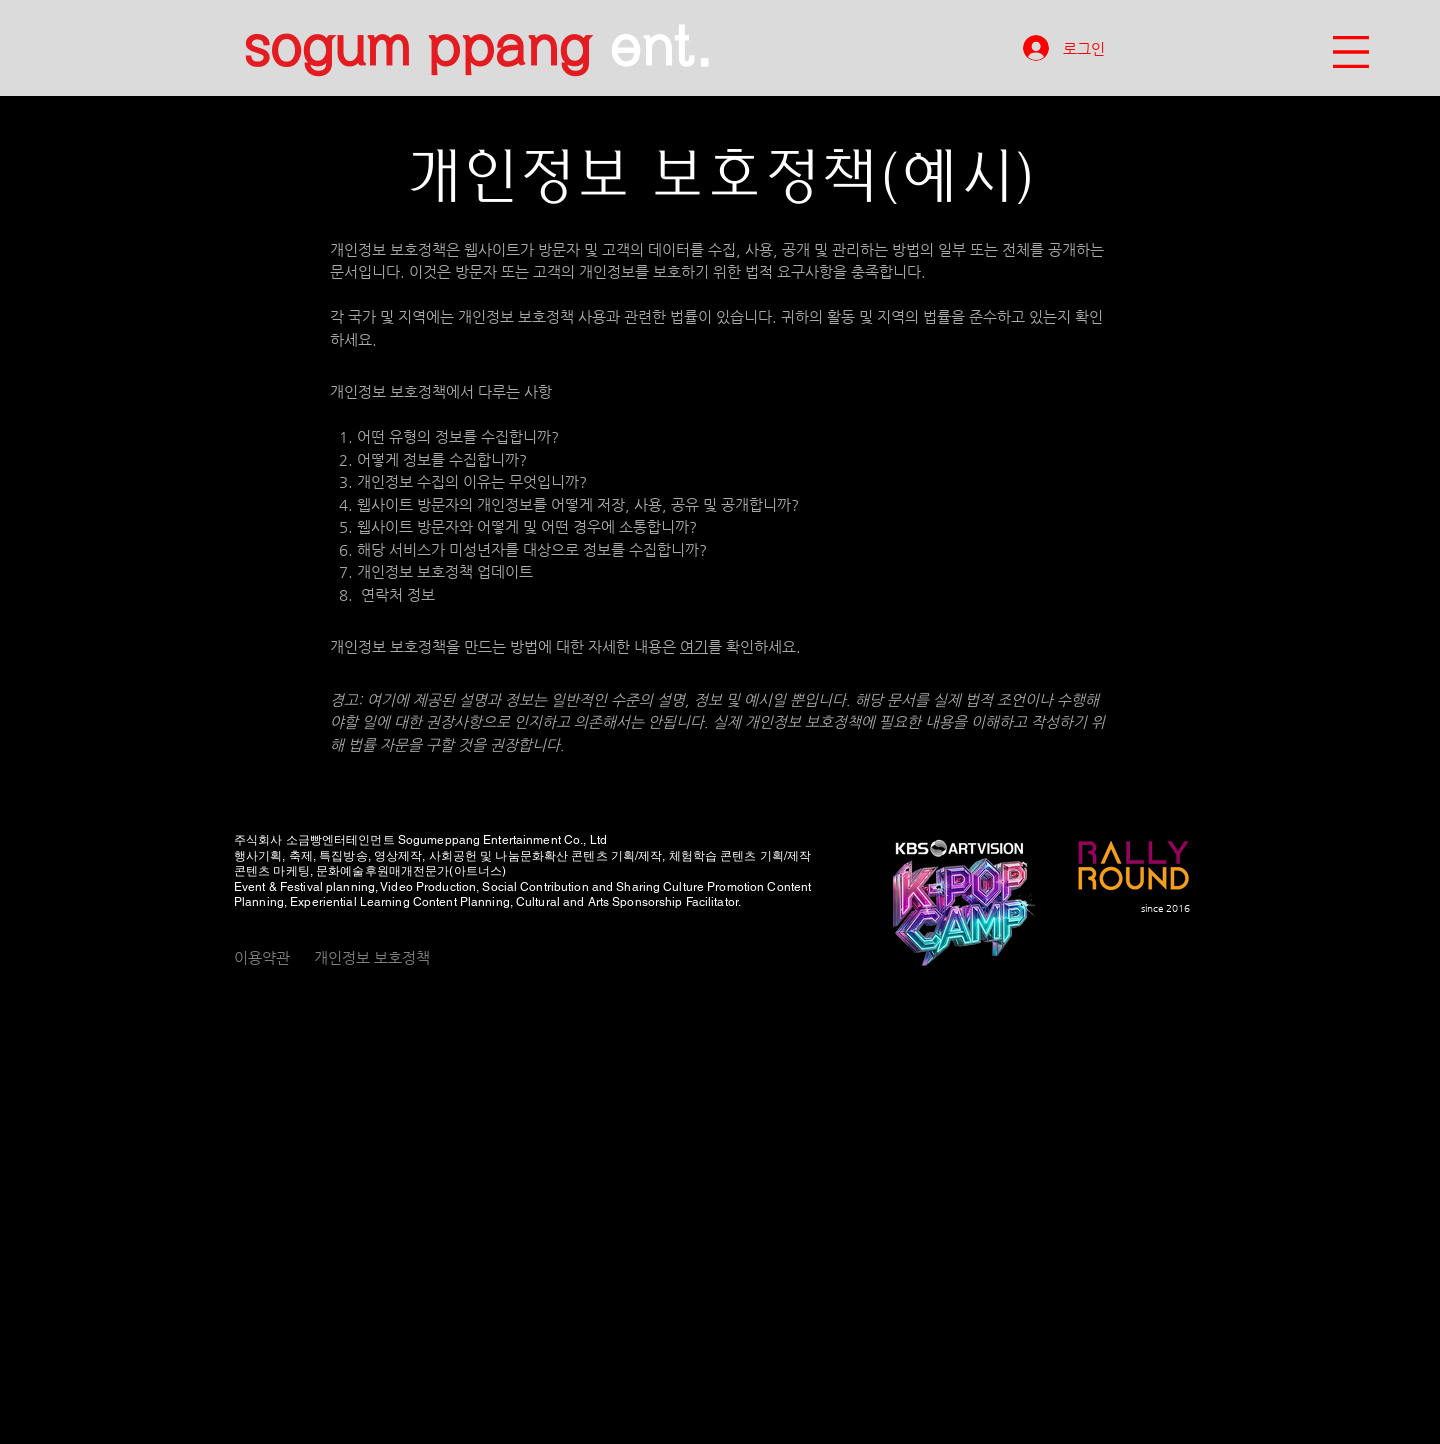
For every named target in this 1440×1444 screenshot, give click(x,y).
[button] (1351, 52)
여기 (694, 646)
